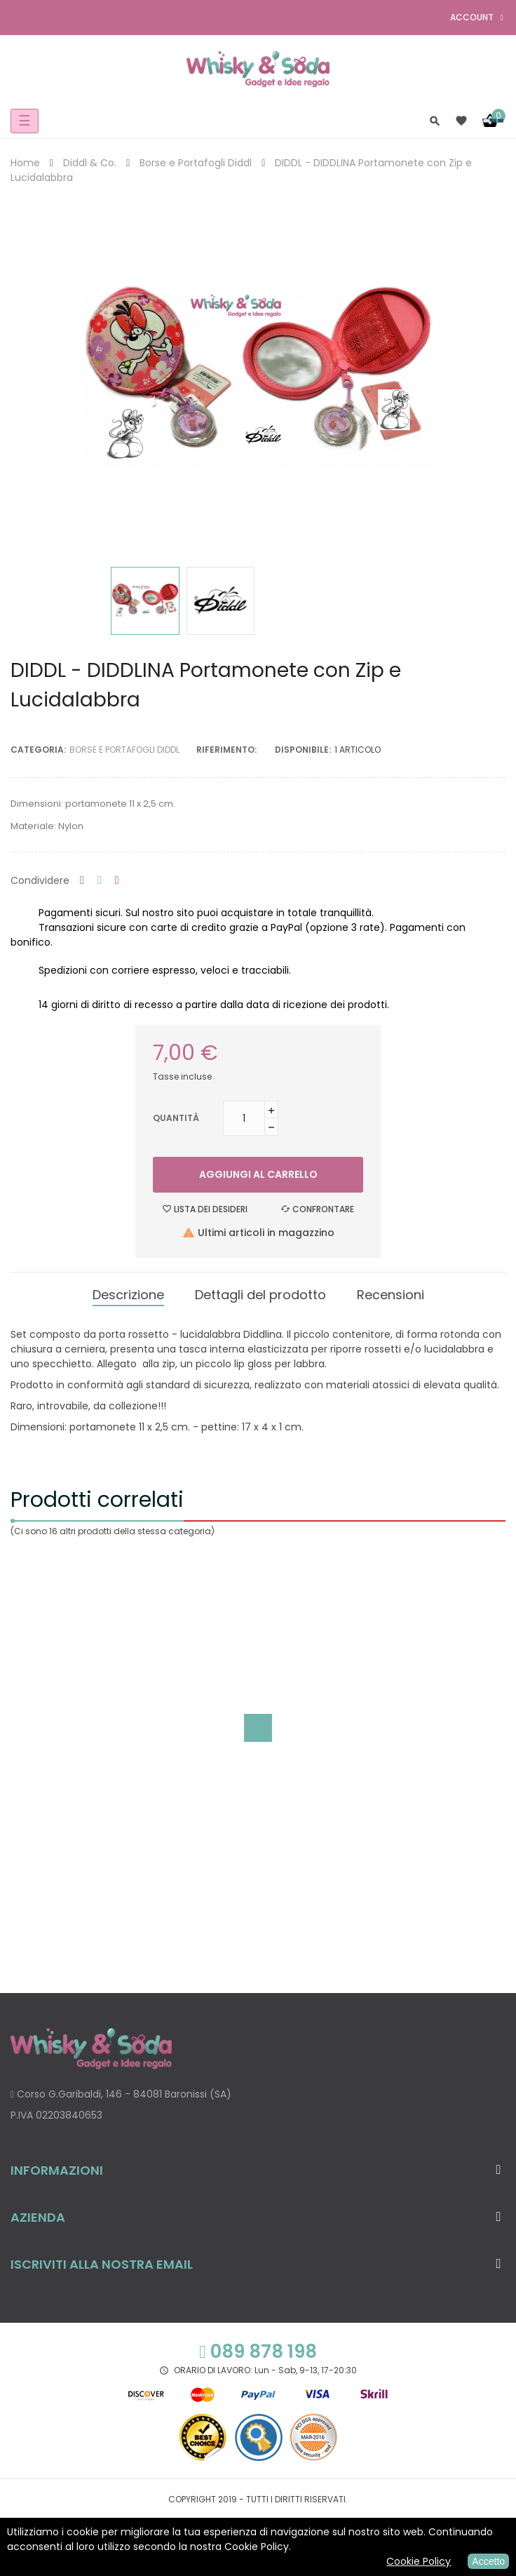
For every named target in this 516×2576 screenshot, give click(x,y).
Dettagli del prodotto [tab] (260, 1294)
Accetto (488, 2561)
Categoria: (38, 750)
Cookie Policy (418, 2561)
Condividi (82, 880)
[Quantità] (244, 1118)
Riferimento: (226, 750)
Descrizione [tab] (128, 1294)
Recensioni (390, 1294)
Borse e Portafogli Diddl (124, 750)
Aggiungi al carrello (258, 1174)
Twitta (99, 880)
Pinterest (117, 880)
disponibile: (303, 750)
